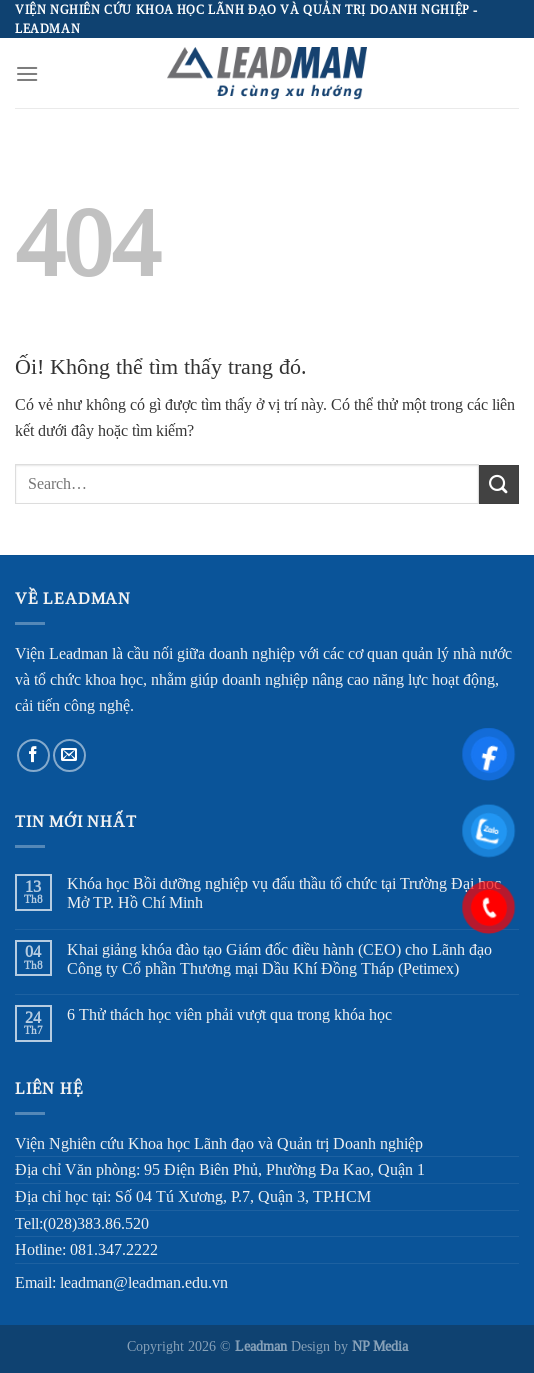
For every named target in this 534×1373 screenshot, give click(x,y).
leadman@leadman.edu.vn (144, 1282)
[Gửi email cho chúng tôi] (69, 755)
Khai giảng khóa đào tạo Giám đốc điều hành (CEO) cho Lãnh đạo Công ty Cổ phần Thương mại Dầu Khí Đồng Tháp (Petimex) (279, 959)
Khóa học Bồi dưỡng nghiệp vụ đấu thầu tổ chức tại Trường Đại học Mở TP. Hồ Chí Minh (284, 893)
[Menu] (27, 73)
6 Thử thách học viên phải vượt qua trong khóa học (229, 1014)
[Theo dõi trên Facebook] (33, 755)
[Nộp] (499, 484)
